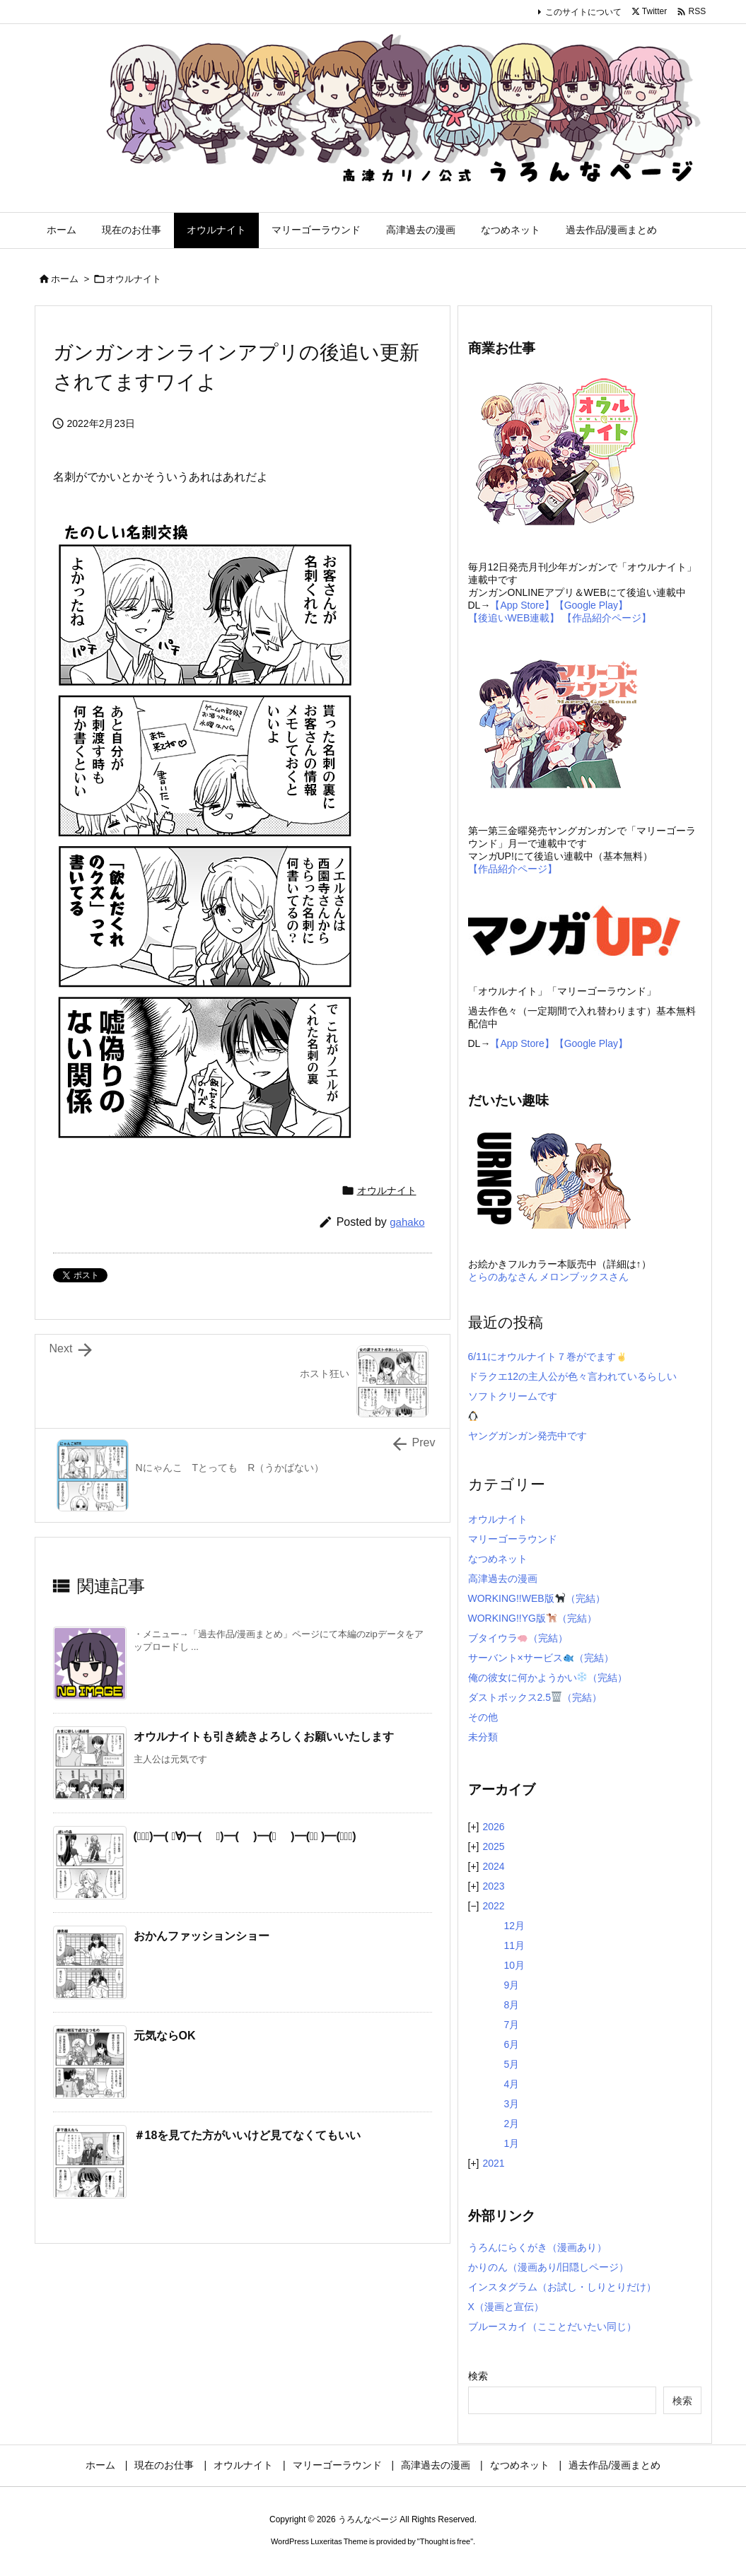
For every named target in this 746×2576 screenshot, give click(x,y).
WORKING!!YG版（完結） (532, 1618)
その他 (483, 1717)
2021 (493, 2163)
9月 (512, 1985)
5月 (512, 2064)
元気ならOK (165, 2036)
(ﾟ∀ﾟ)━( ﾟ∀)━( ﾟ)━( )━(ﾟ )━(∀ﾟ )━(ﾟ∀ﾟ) (245, 1836)
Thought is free (445, 2541)
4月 (512, 2084)
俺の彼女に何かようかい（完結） (548, 1677)
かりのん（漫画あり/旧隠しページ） (548, 2267)
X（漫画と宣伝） (506, 2306)
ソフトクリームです (512, 1396)
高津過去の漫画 (502, 1578)
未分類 (483, 1737)
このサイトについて (583, 12)
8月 (512, 2004)
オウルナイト (133, 279)
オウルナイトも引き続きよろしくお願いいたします (264, 1737)
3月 (512, 2103)
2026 (493, 1826)
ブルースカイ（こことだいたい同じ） (552, 2326)
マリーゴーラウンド (512, 1539)
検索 (478, 2376)
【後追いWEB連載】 (514, 617)
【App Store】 (522, 605)
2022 (493, 1905)
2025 (493, 1846)
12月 (514, 1925)
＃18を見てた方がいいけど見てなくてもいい (247, 2135)
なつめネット (498, 1558)
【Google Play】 (591, 605)
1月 (512, 2143)
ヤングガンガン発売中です (527, 1435)
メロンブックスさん (584, 1276)
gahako (407, 1222)
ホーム (64, 279)
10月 (514, 1965)
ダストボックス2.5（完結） (535, 1697)
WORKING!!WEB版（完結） (536, 1598)
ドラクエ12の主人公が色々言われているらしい (572, 1376)
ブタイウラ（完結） (518, 1638)
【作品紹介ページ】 (606, 617)
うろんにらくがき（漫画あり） (537, 2247)
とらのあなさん (502, 1276)
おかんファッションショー (201, 1936)
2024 (493, 1866)
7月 (512, 2024)
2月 (512, 2123)
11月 (514, 1945)
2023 (493, 1886)
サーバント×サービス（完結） (541, 1657)
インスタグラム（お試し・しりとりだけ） (562, 2287)
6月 (512, 2044)
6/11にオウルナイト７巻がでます (547, 1356)
